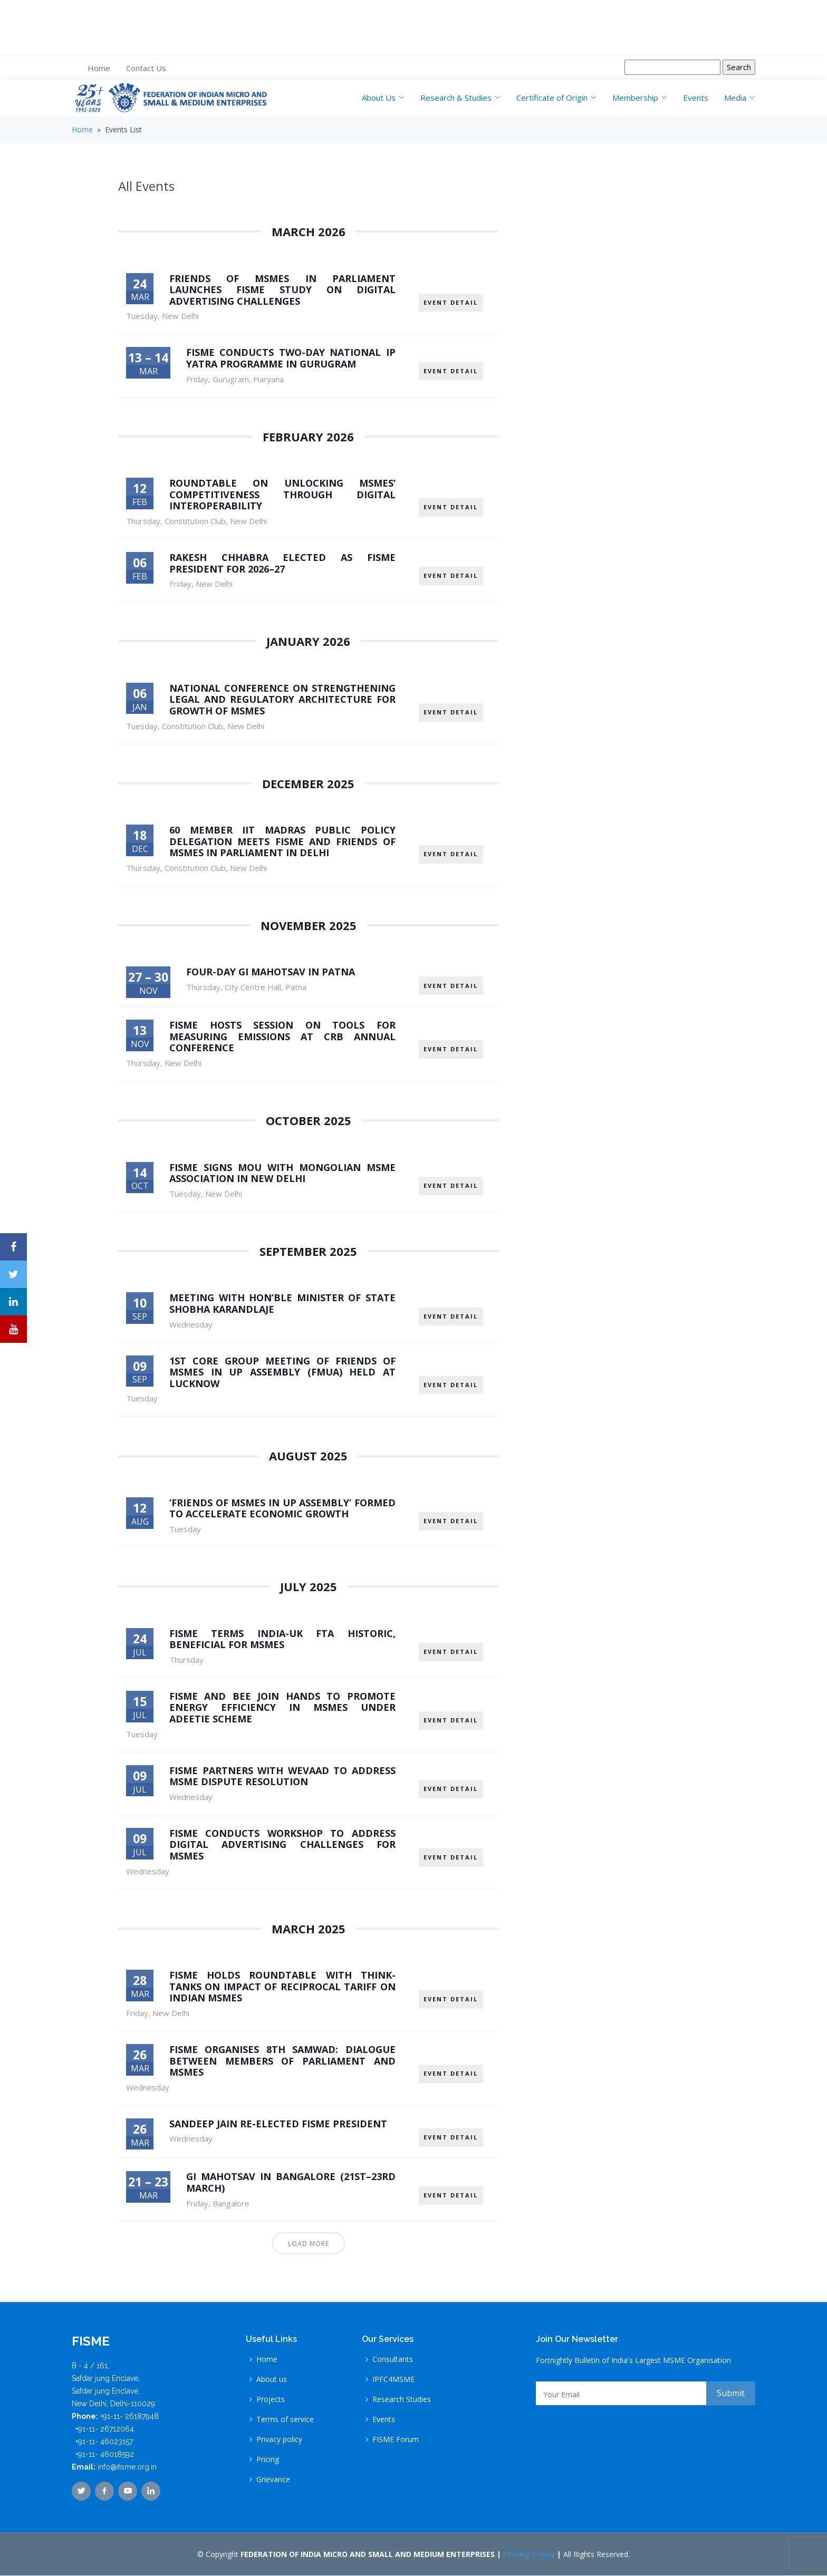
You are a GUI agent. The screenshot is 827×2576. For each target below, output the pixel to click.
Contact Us (146, 68)
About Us (383, 97)
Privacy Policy (529, 2555)
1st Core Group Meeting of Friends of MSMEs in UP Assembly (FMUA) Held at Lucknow (282, 1372)
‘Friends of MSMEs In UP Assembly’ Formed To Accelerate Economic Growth (282, 1509)
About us (271, 2380)
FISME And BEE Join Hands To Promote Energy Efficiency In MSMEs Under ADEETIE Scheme (282, 1708)
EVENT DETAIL (451, 297)
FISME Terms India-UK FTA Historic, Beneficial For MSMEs (282, 1639)
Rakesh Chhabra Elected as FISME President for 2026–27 (282, 563)
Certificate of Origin (556, 97)
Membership (639, 97)
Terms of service (285, 2420)
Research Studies (401, 2400)
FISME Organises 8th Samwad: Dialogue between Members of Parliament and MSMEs (282, 2061)
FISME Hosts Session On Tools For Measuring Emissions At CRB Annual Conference (282, 1036)
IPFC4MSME (393, 2380)
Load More (308, 2244)
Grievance (273, 2480)
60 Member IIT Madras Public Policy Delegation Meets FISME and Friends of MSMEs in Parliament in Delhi (282, 841)
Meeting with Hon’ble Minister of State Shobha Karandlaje (282, 1304)
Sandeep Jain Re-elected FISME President (278, 2124)
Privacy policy (279, 2440)
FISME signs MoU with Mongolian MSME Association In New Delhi (282, 1173)
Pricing (267, 2460)
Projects (270, 2400)
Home (99, 68)
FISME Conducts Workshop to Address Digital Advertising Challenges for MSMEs (282, 1845)
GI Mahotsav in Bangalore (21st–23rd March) (291, 2183)
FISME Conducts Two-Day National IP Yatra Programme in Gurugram (291, 358)
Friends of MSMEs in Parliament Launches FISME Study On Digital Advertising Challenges (282, 289)
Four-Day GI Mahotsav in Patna (270, 972)
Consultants (392, 2360)
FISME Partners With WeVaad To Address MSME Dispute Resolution (282, 1776)
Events (695, 97)
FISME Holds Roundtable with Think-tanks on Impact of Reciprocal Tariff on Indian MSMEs (282, 1986)
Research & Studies (460, 97)
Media (739, 97)
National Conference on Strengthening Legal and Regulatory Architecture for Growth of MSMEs (282, 699)
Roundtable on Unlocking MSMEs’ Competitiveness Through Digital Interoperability (282, 494)
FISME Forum (395, 2440)
